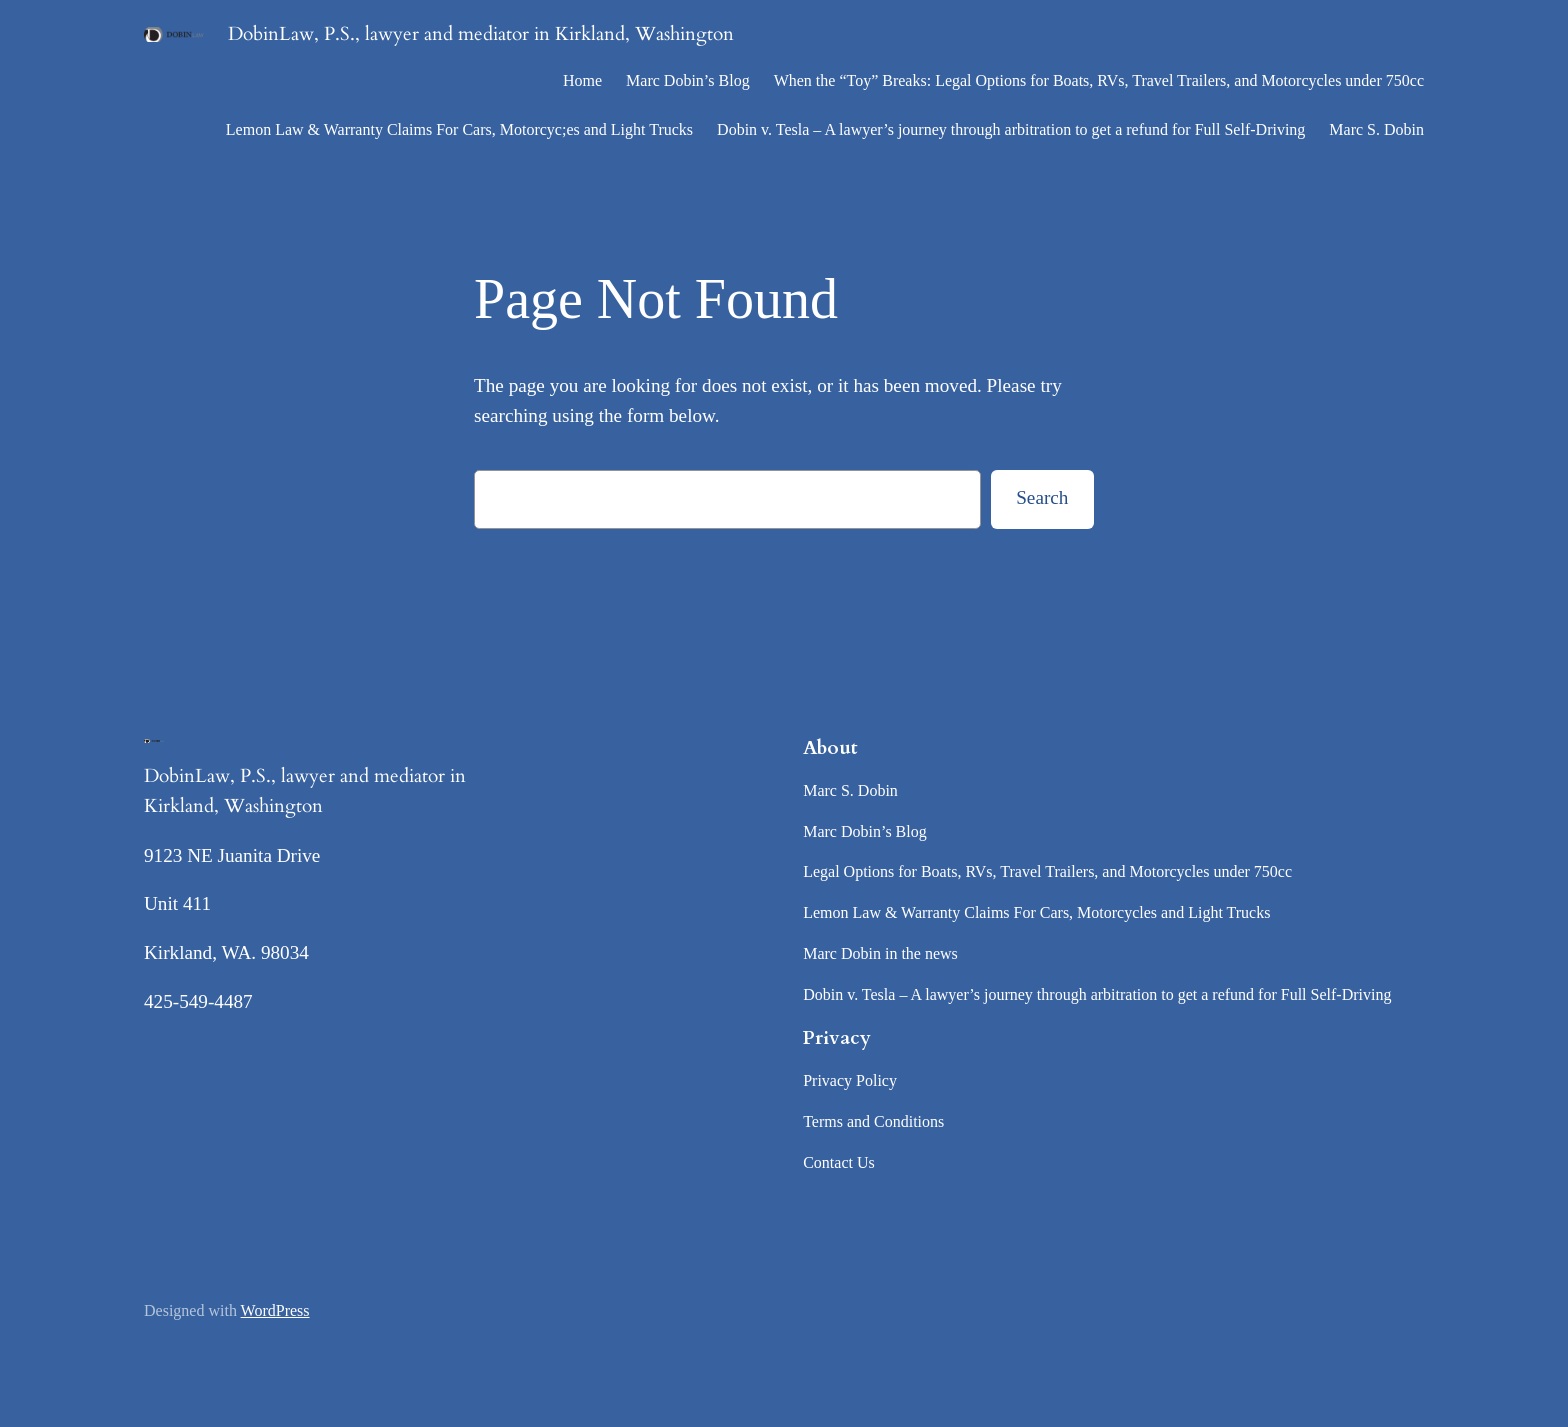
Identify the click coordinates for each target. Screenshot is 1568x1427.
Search (1042, 497)
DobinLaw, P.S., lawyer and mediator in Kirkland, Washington (481, 34)
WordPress (275, 1310)
